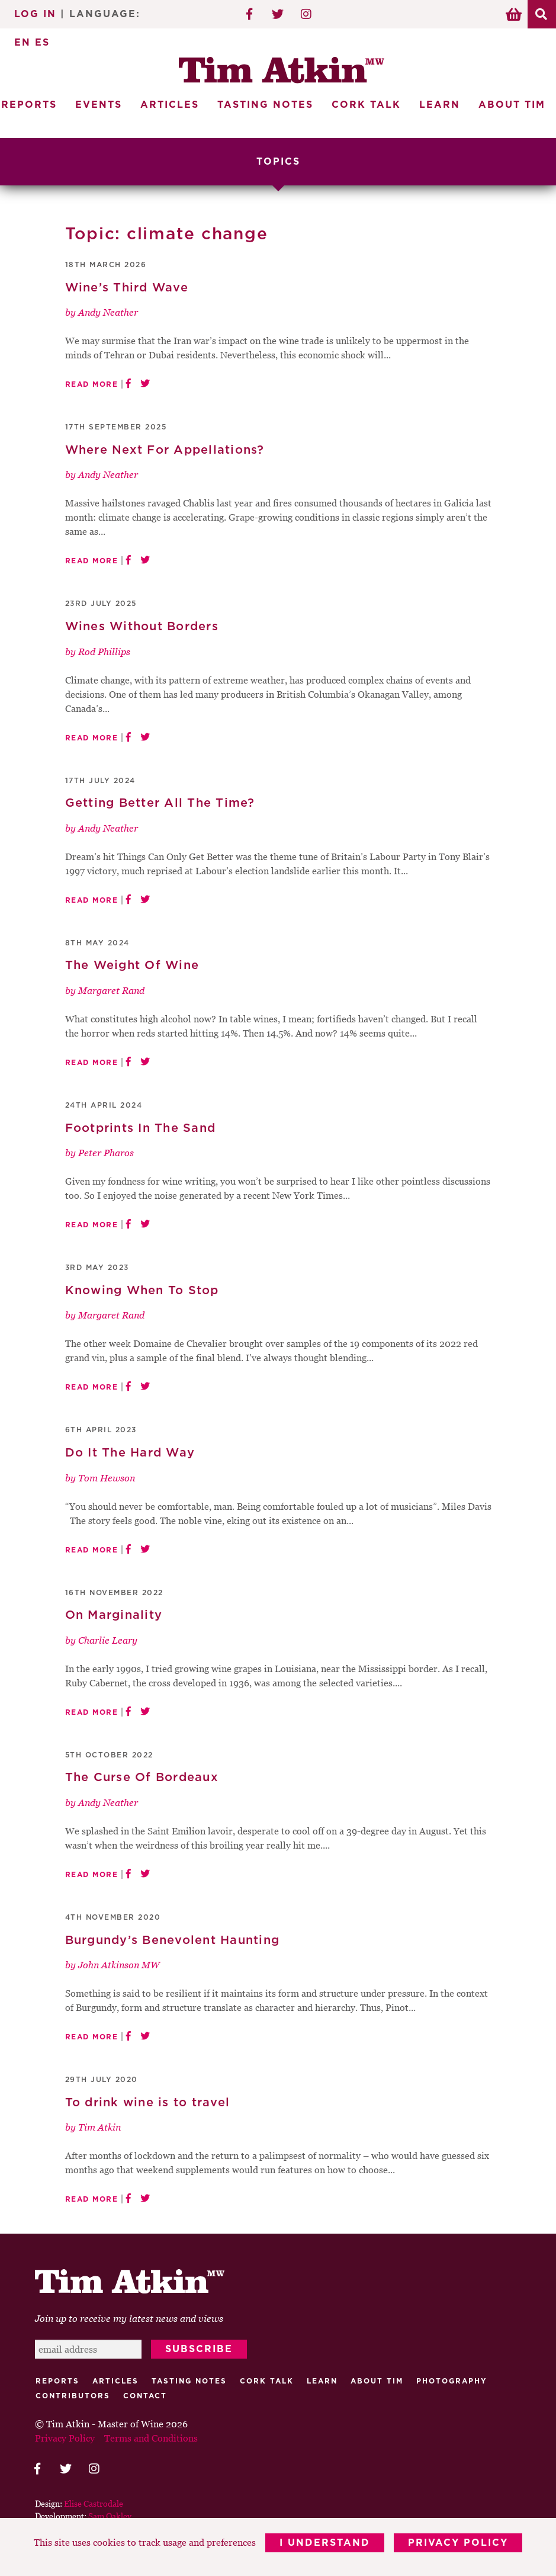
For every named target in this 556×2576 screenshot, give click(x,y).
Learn (439, 105)
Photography (451, 2381)
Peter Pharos (106, 1152)
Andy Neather (108, 312)
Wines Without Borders (141, 627)
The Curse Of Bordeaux (141, 1777)
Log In (35, 14)
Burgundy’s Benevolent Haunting (172, 1940)
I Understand (324, 2543)
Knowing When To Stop (142, 1291)
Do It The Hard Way (130, 1453)
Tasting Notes (265, 105)
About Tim (511, 105)
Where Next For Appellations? (165, 450)
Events (98, 105)
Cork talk (267, 2381)
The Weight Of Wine (132, 966)
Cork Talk (366, 105)
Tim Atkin (99, 2127)
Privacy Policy (458, 2543)
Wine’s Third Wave (126, 288)
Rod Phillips (104, 651)
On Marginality (114, 1615)
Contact (145, 2396)
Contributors (73, 2396)
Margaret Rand (111, 990)
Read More (91, 384)
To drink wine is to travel (147, 2103)
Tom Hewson (106, 1478)
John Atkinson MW (119, 1964)
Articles (169, 105)
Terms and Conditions (151, 2438)
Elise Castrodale (93, 2504)
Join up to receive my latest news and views (129, 2319)
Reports (57, 2381)
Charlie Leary (107, 1640)
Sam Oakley (109, 2516)
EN (22, 42)
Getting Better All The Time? (160, 803)
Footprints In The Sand (140, 1128)
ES (42, 42)
